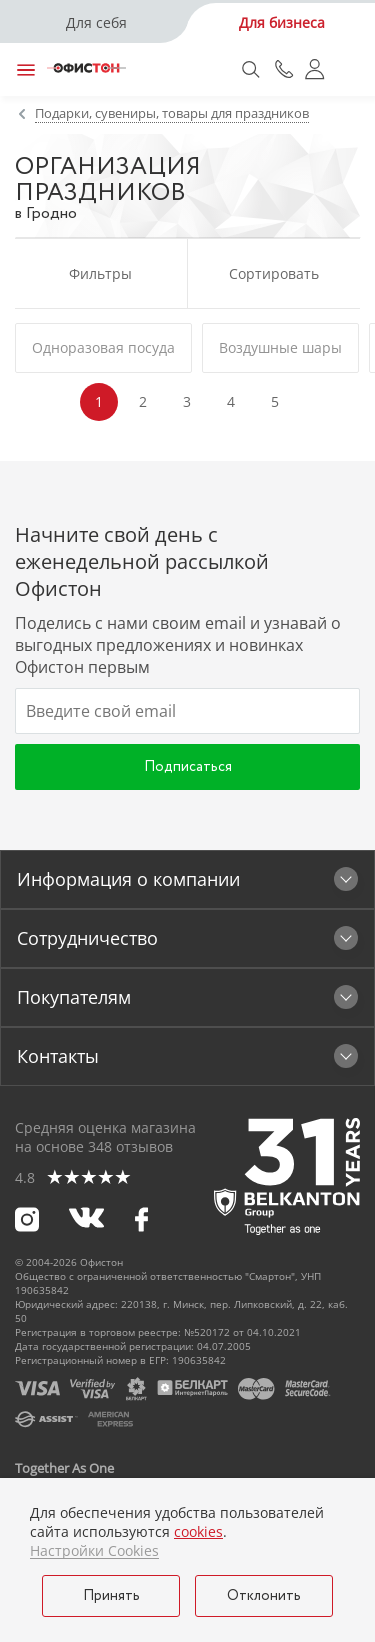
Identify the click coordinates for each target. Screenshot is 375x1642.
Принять (111, 1596)
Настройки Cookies (94, 1551)
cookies (198, 1531)
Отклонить (264, 1596)
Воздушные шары (280, 347)
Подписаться (188, 767)
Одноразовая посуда (103, 347)
